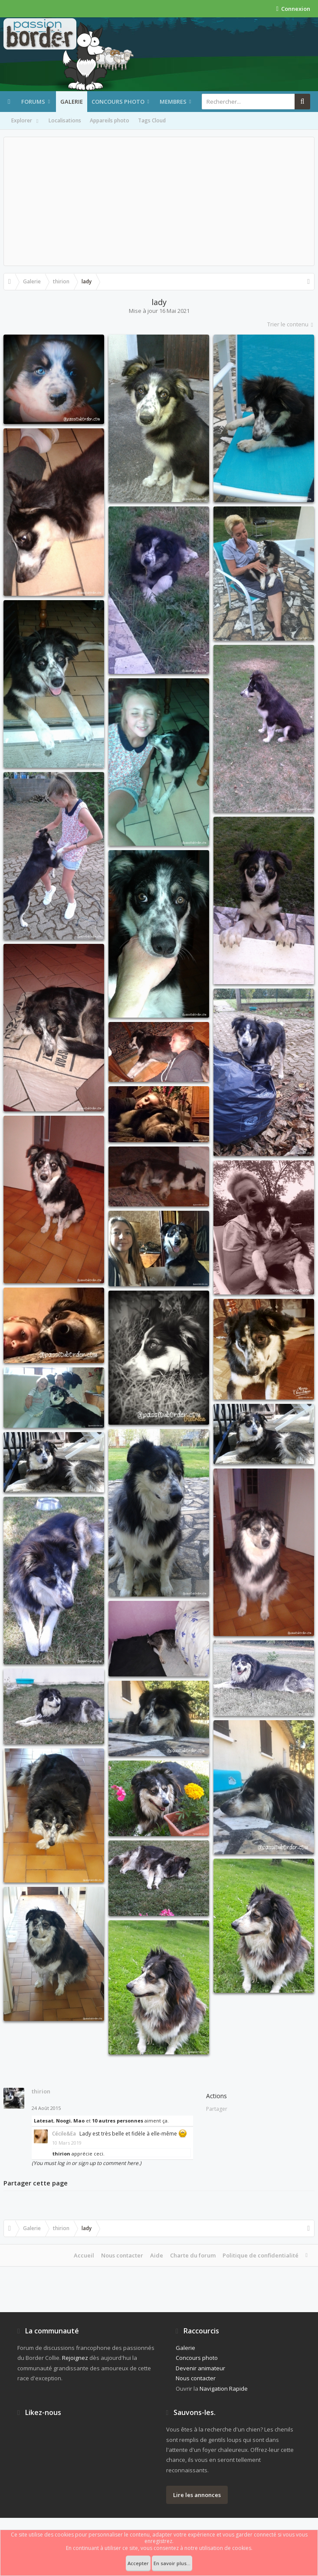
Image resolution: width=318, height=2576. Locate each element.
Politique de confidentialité (260, 2255)
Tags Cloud (152, 120)
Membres (173, 101)
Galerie (71, 101)
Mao (79, 2120)
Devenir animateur (200, 2368)
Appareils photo (109, 120)
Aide (156, 2255)
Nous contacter (122, 2255)
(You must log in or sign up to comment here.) (86, 2163)
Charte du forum (193, 2255)
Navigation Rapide (224, 2388)
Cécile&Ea (64, 2133)
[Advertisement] (159, 201)
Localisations (65, 120)
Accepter (138, 2563)
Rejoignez (75, 2358)
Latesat (43, 2120)
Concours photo (118, 101)
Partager (216, 2109)
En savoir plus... (172, 2563)
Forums (33, 101)
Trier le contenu (291, 324)
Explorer (25, 121)
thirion (41, 2091)
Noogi (63, 2120)
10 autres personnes (117, 2120)
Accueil (84, 2255)
